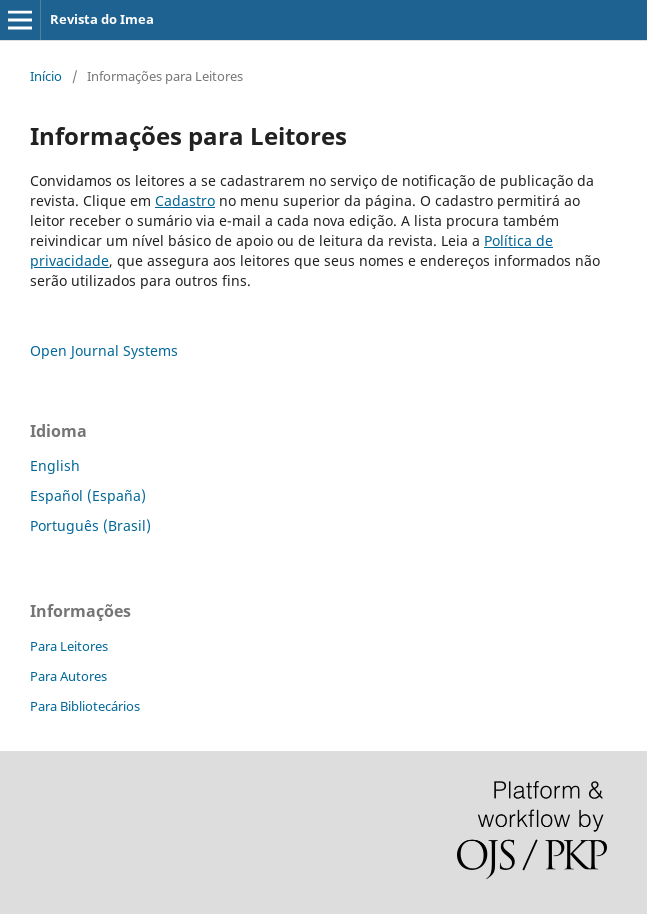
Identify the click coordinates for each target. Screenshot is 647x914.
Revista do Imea (102, 19)
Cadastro (185, 200)
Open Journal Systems (104, 350)
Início (46, 76)
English (55, 465)
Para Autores (68, 676)
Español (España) (88, 495)
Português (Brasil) (90, 525)
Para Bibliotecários (85, 706)
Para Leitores (69, 646)
